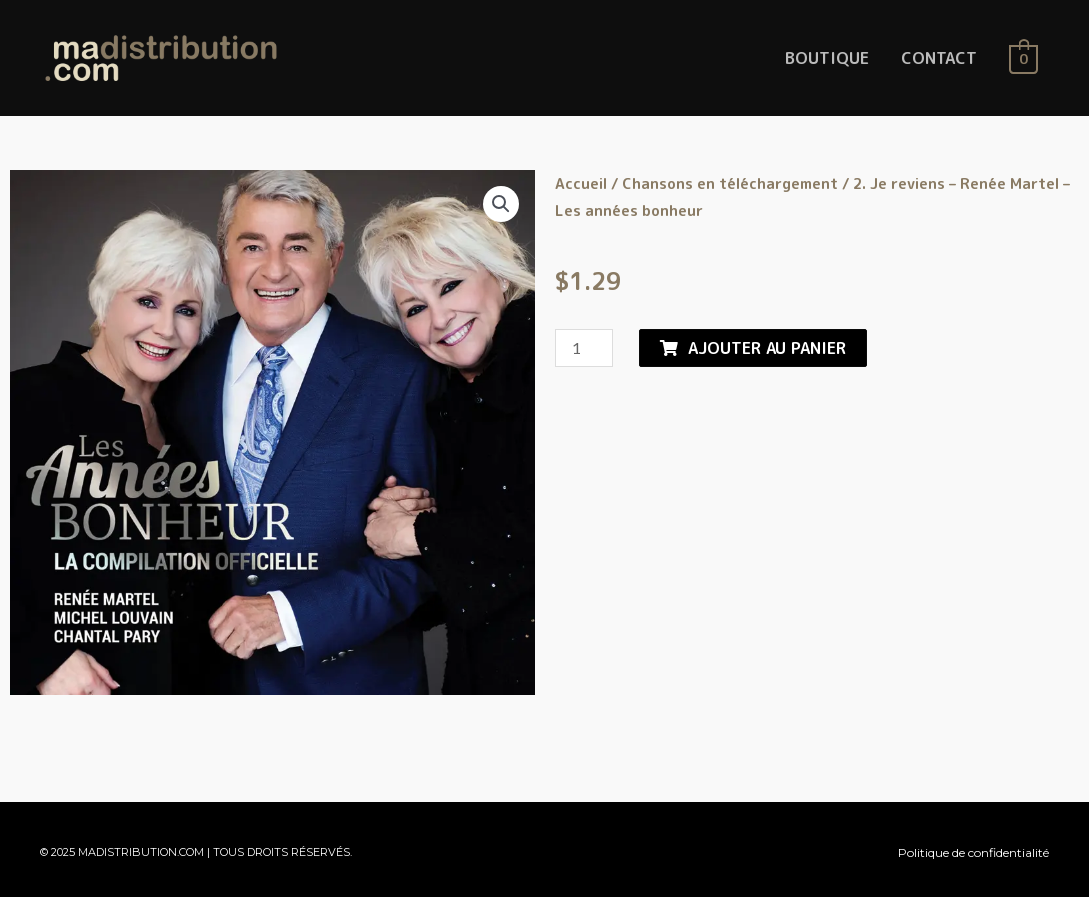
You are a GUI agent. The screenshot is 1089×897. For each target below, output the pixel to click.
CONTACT (939, 58)
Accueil (581, 183)
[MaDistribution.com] (161, 57)
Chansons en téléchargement (730, 183)
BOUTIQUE (827, 58)
